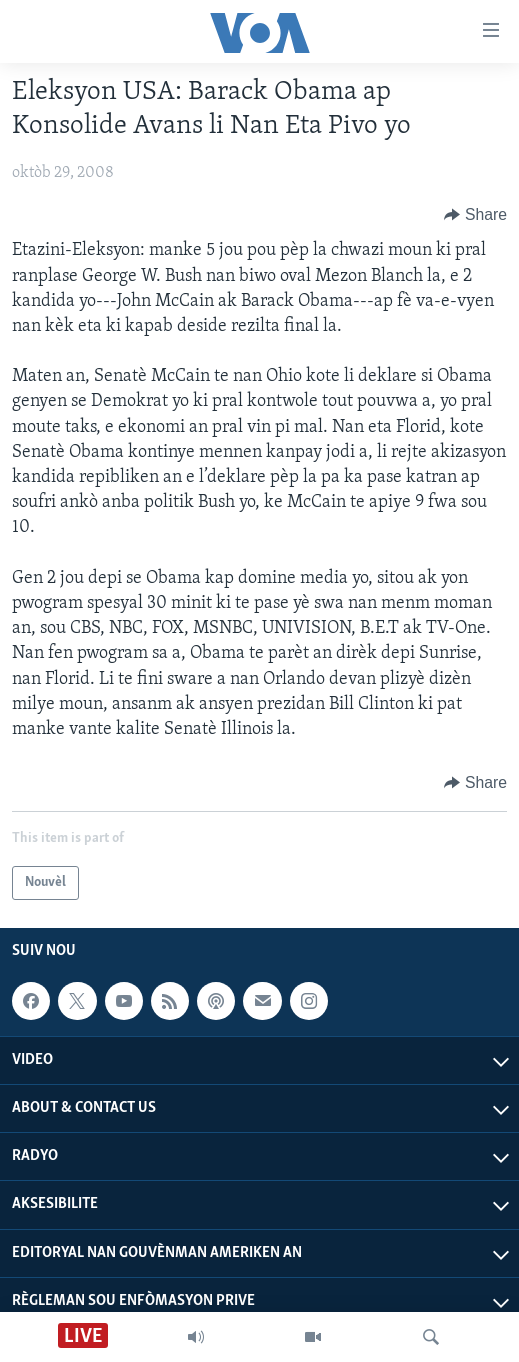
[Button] (475, 215)
